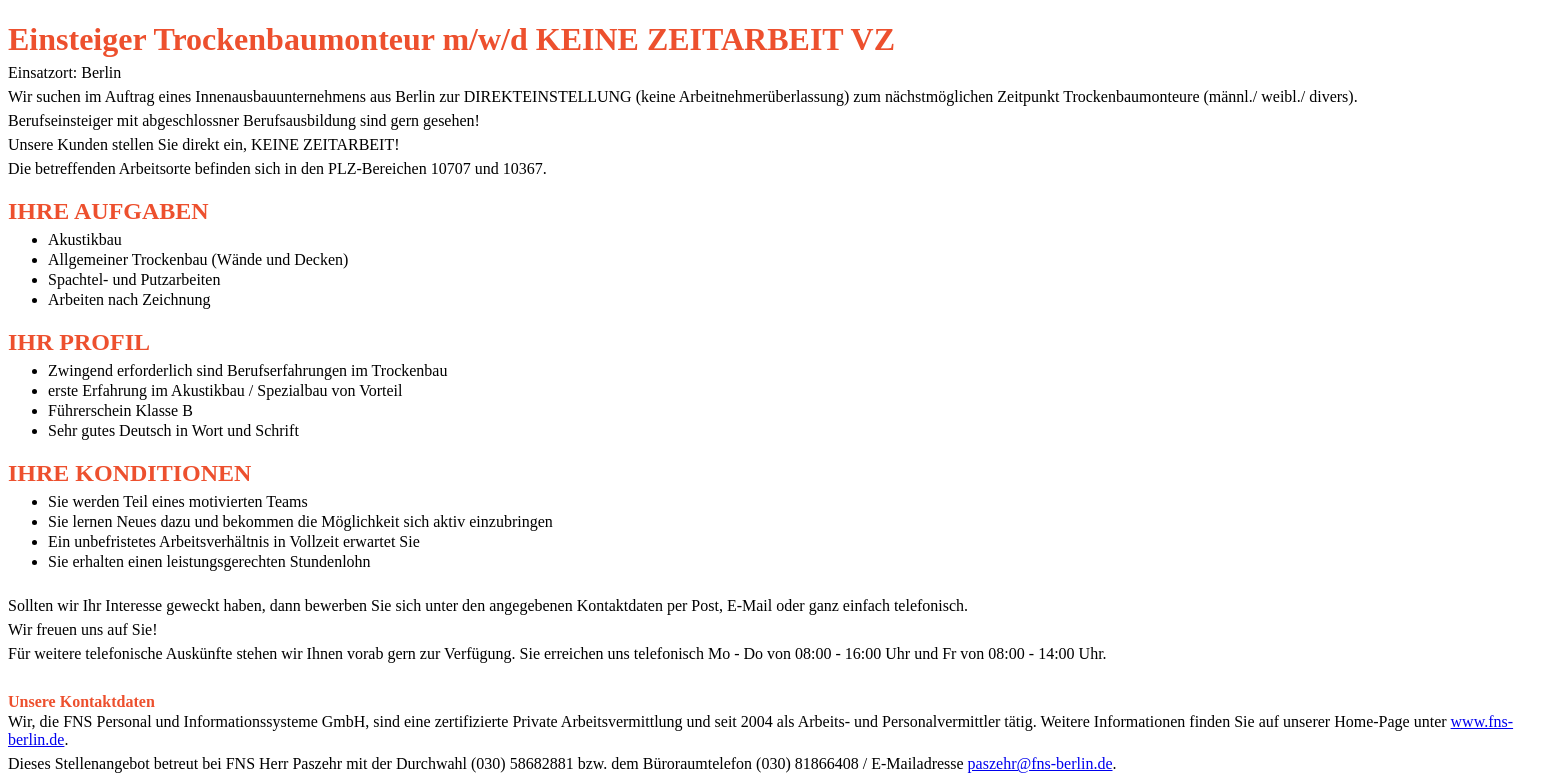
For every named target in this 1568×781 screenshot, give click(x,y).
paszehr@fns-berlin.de (1040, 763)
